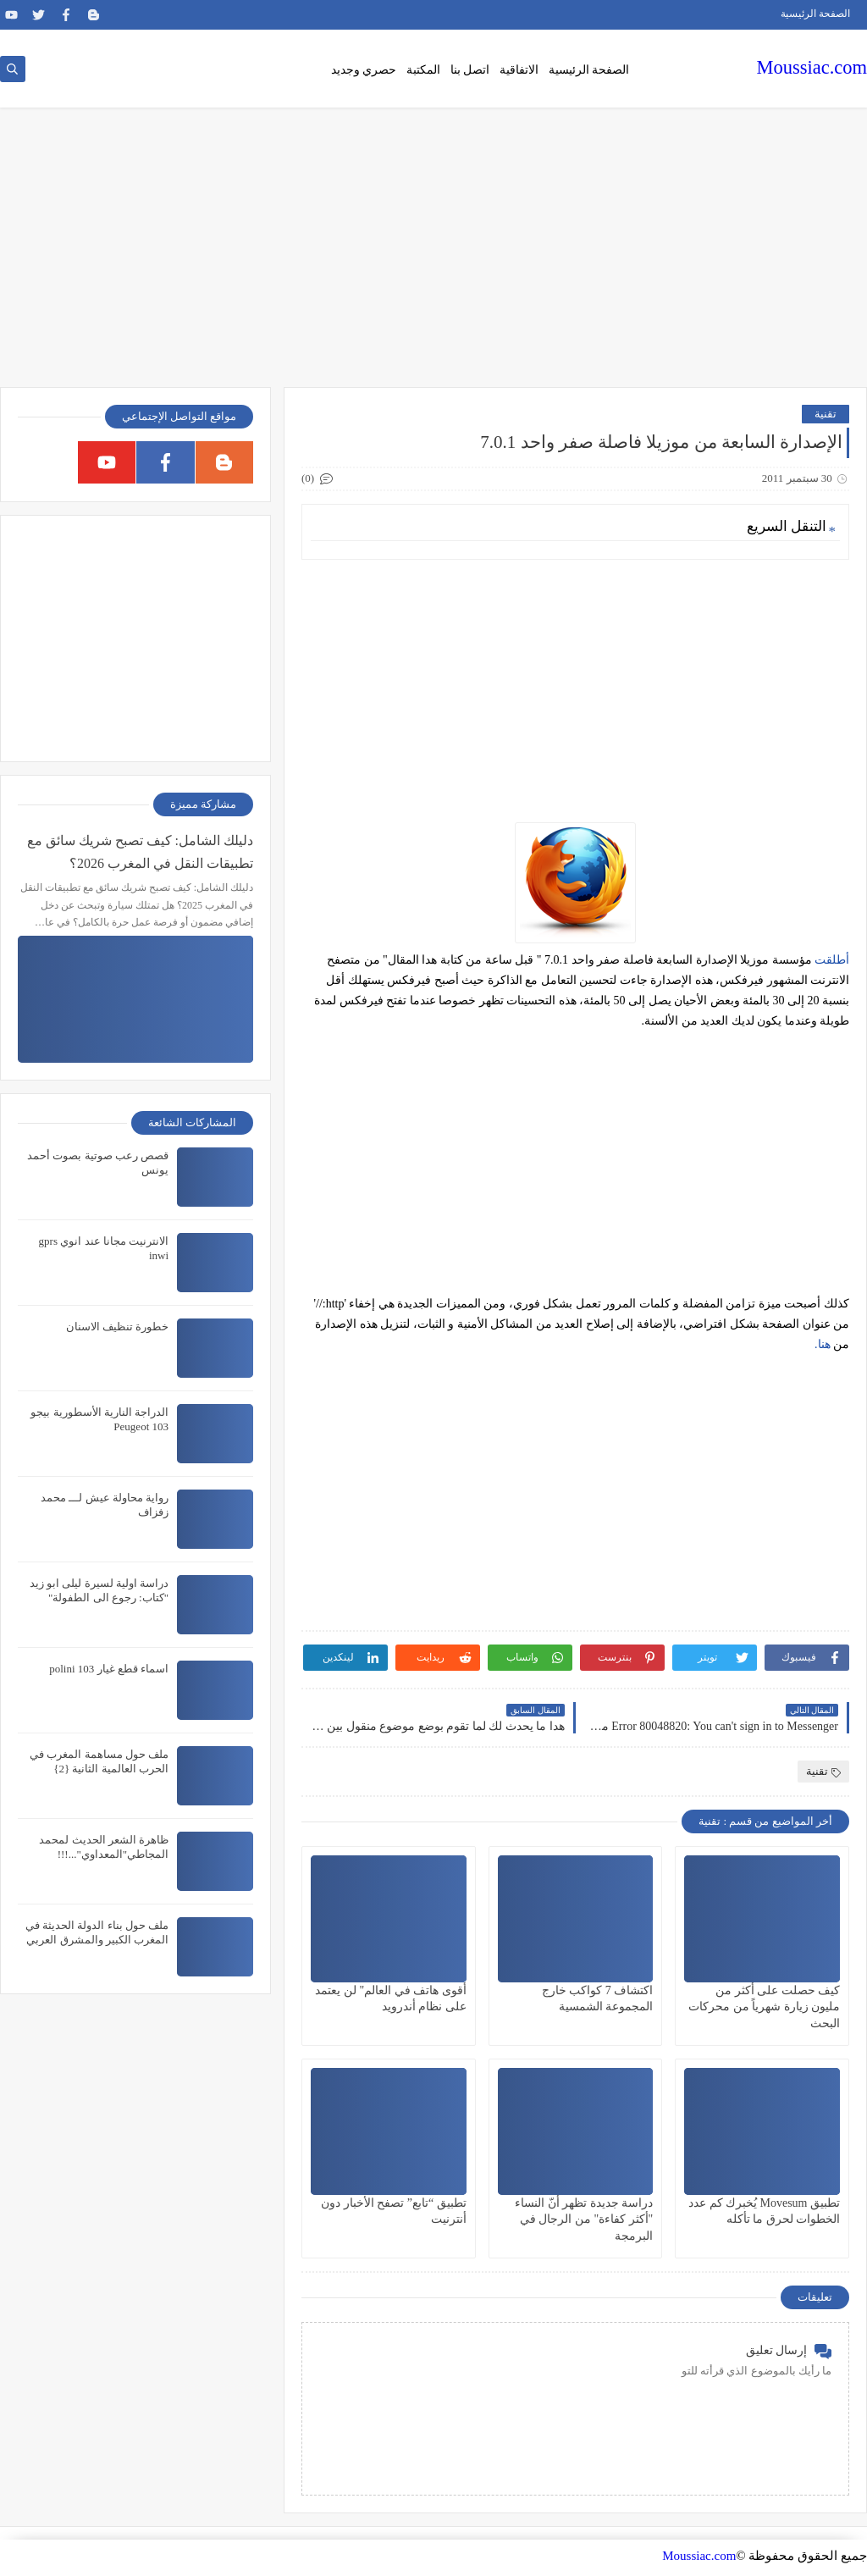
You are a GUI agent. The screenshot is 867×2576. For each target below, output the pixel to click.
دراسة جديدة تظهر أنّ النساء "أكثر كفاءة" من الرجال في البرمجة (584, 2219)
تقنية (826, 413)
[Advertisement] (433, 255)
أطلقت (832, 960)
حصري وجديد (364, 70)
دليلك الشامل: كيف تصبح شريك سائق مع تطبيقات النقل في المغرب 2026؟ (140, 852)
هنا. (824, 1344)
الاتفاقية (519, 70)
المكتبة (423, 70)
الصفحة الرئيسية (815, 13)
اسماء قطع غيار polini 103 (108, 1668)
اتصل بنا (470, 70)
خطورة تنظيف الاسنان (117, 1326)
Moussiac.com (811, 67)
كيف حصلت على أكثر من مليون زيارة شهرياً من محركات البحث (764, 2006)
